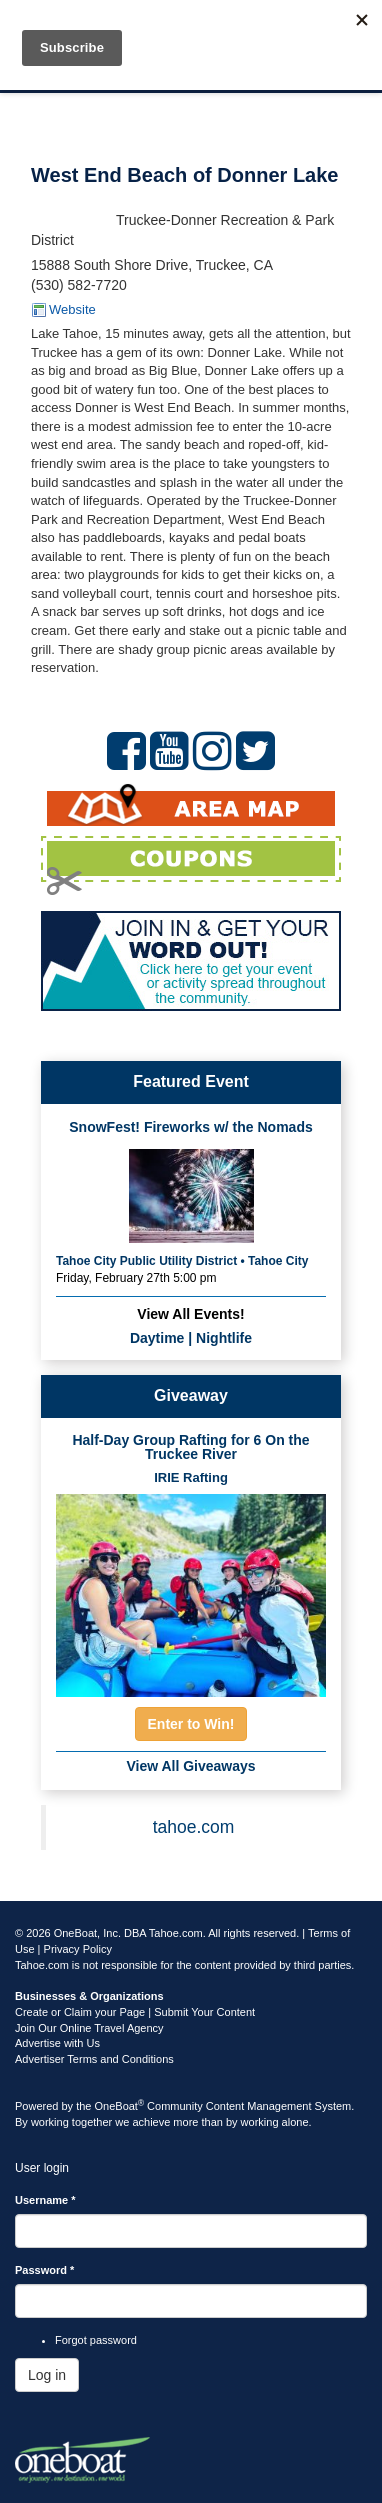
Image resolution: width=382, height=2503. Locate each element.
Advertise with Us (57, 2043)
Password (44, 2270)
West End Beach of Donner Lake (184, 175)
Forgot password (96, 2340)
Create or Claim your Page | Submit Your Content (135, 2012)
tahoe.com (194, 1827)
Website (72, 309)
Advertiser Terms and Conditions (94, 2059)
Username (45, 2200)
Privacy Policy (78, 1949)
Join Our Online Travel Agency (89, 2028)
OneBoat (120, 2106)
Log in (47, 2375)
